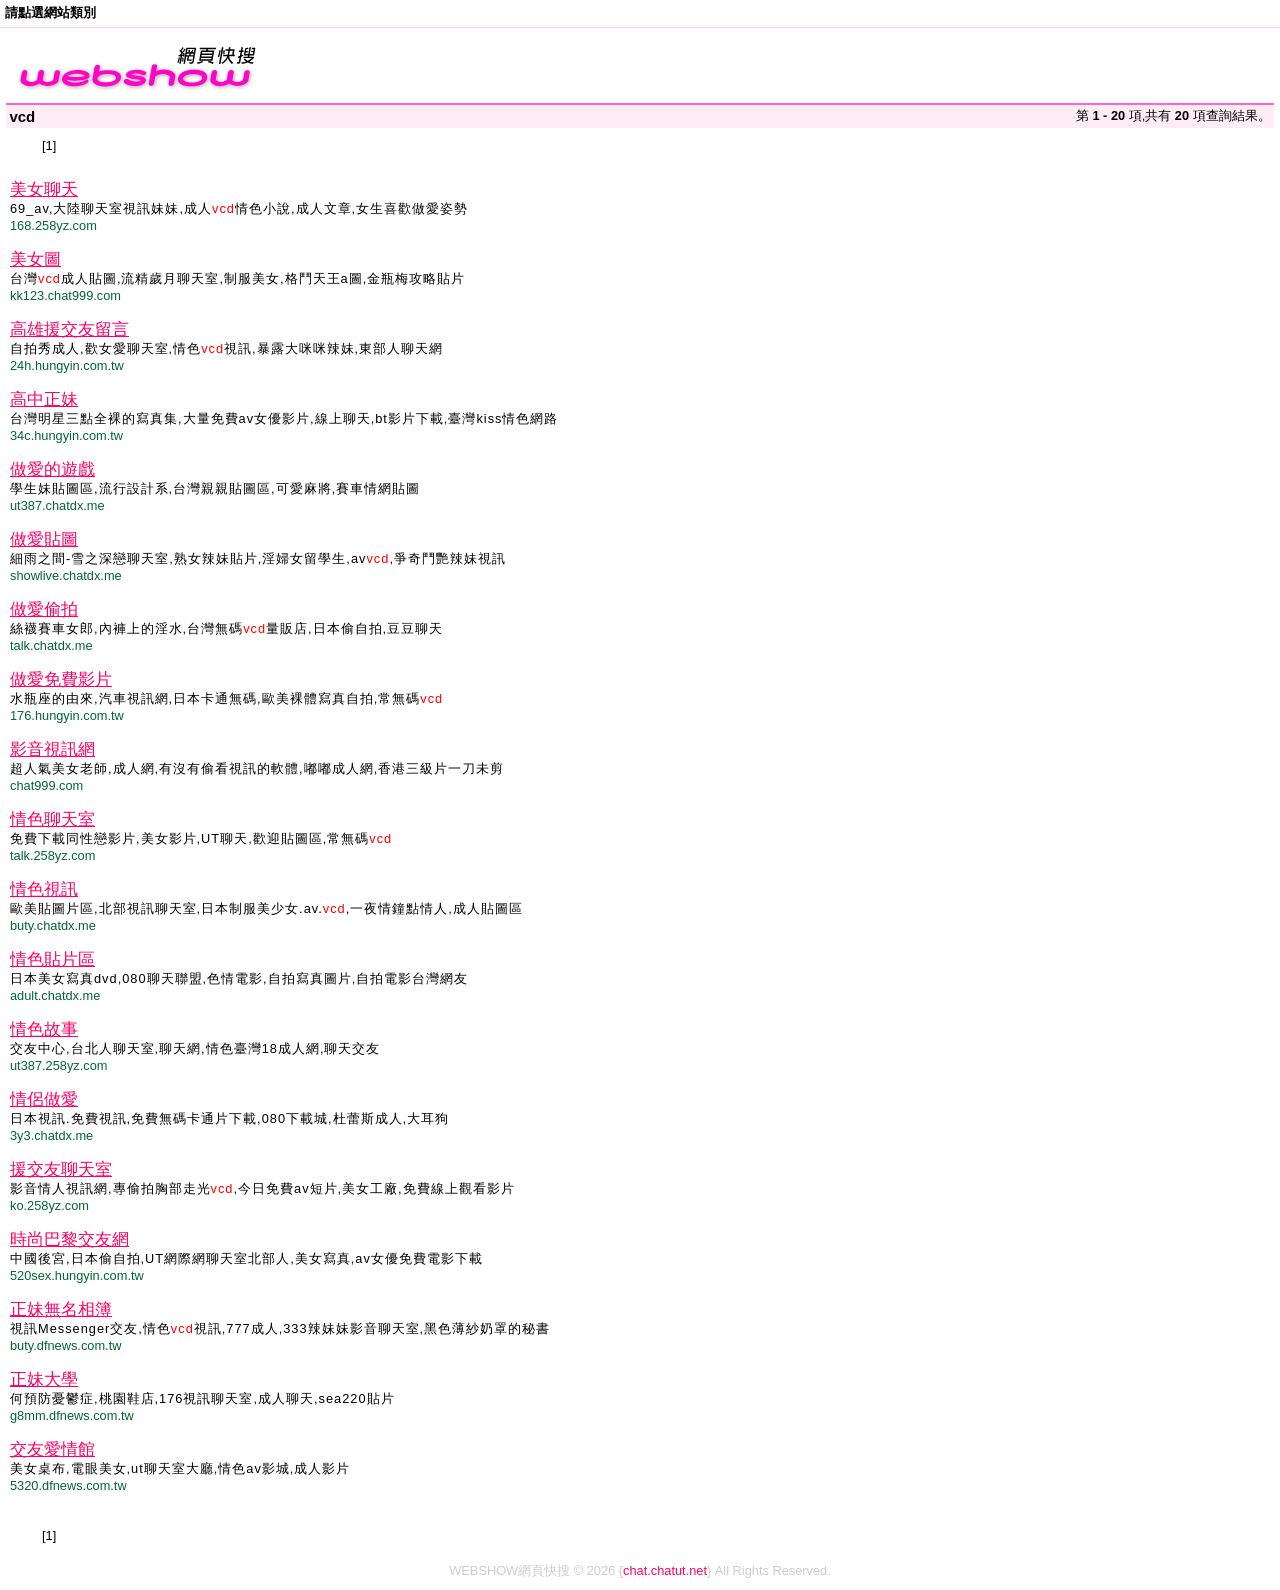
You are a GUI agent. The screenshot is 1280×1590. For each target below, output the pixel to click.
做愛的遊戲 (52, 469)
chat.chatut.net (665, 1570)
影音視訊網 (52, 749)
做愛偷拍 (44, 609)
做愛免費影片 (61, 679)
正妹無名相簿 (61, 1309)
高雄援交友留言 (69, 329)
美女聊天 (44, 189)
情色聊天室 (52, 819)
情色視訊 (44, 889)
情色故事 (44, 1029)
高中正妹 (44, 399)
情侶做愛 (44, 1099)
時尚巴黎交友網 (69, 1239)
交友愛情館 (52, 1449)
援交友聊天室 (61, 1169)
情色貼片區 (52, 959)
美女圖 (35, 259)
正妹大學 (44, 1379)
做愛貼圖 (44, 539)
